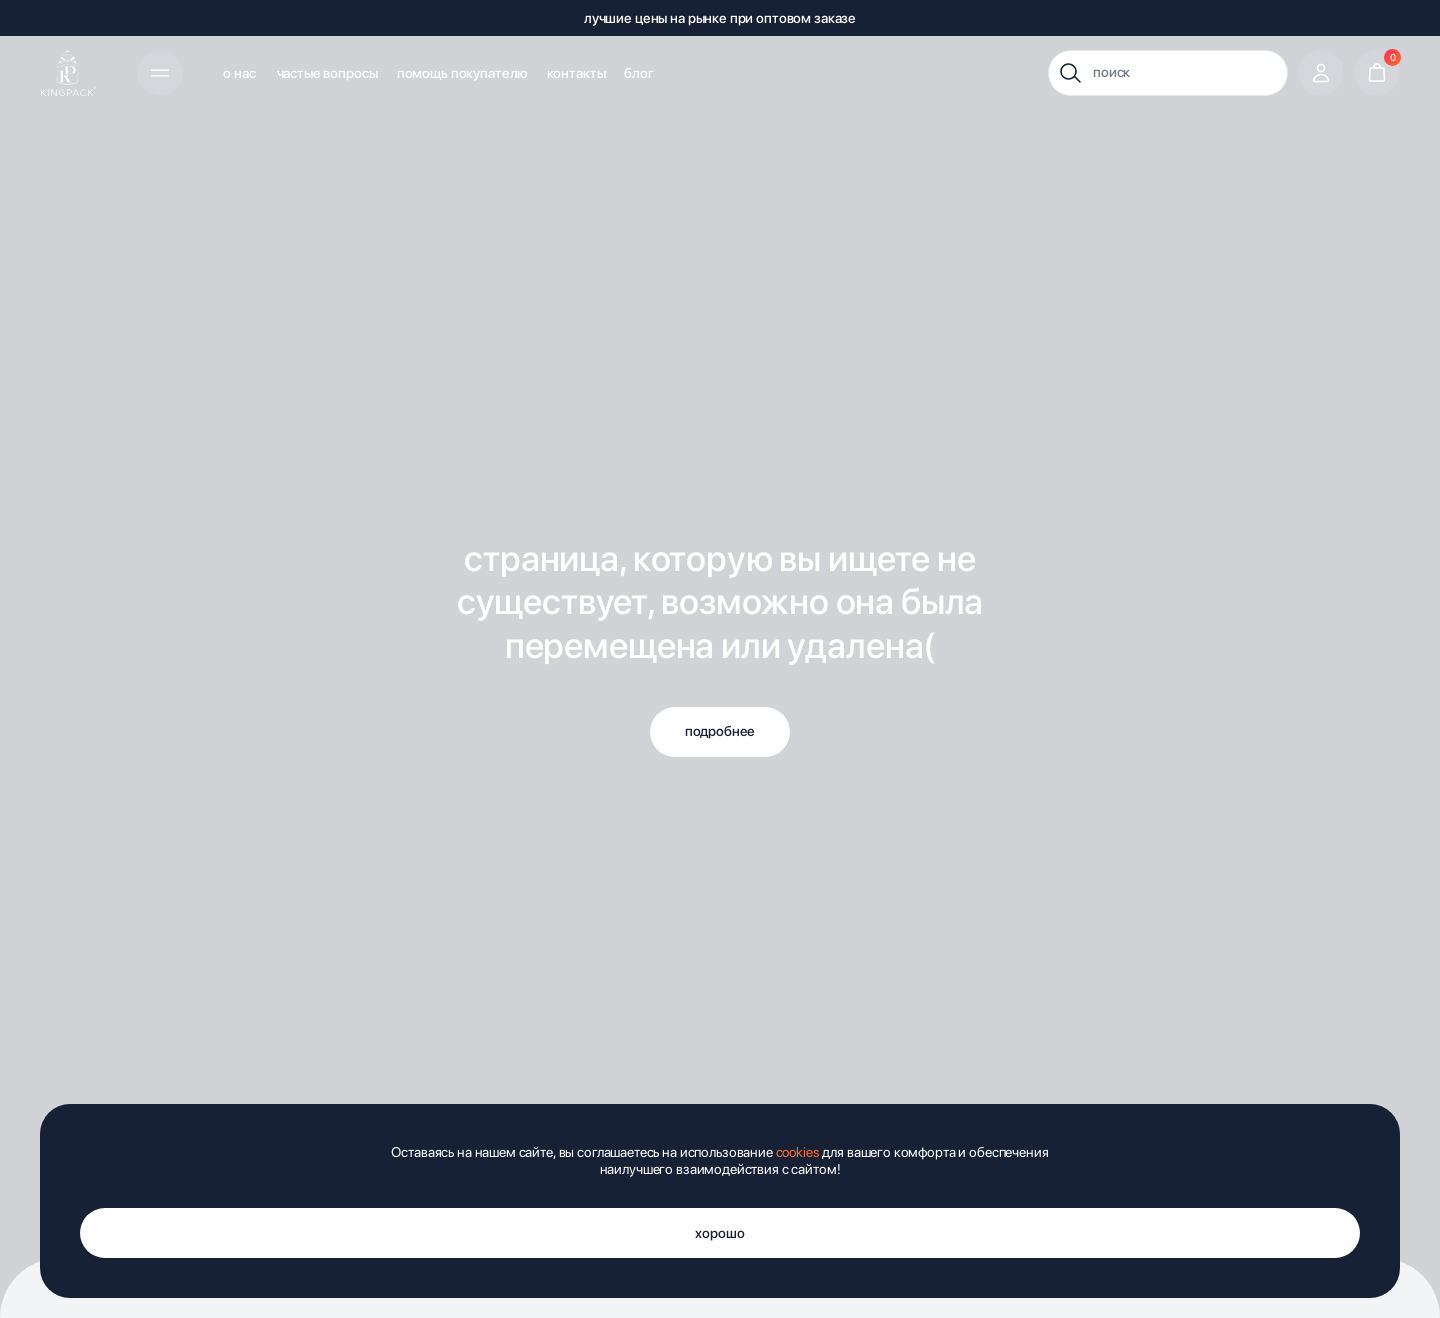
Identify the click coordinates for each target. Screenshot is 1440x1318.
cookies (798, 1152)
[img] (68, 73)
